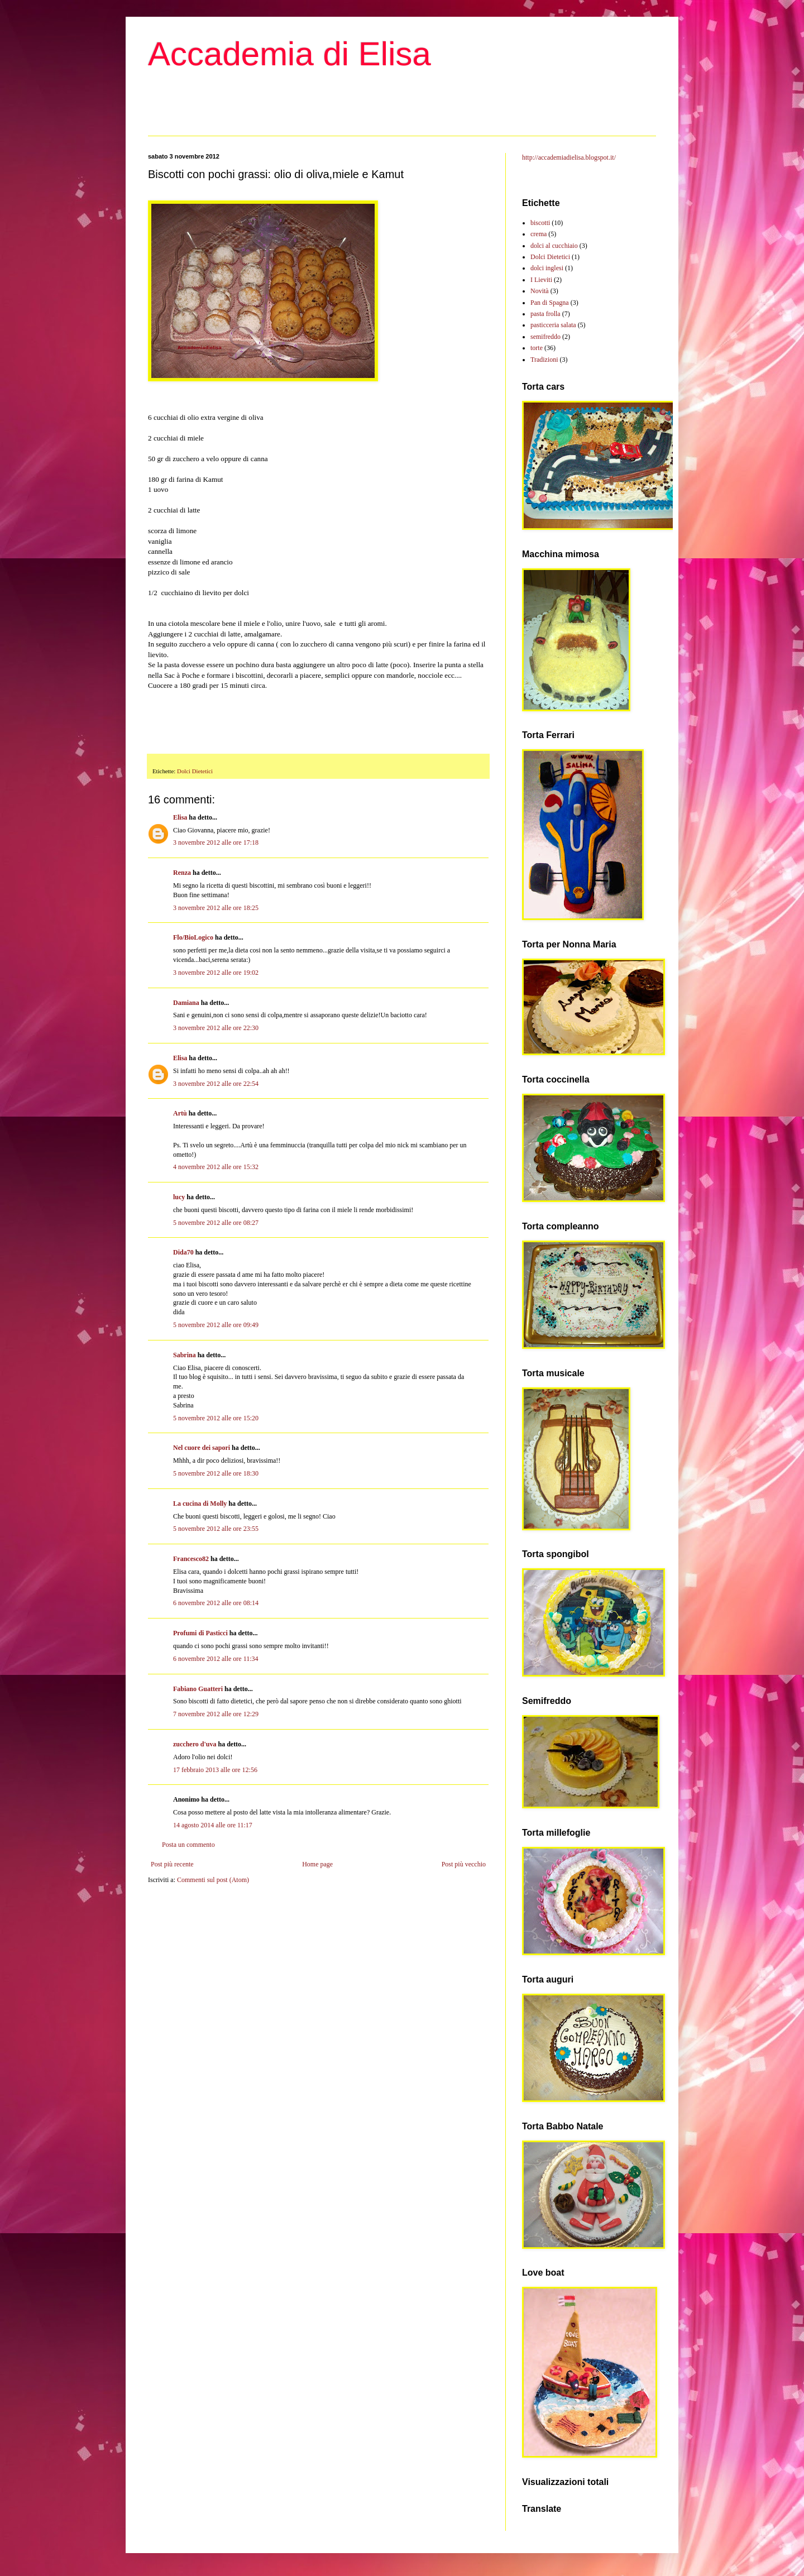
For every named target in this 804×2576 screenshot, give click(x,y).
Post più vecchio (464, 1864)
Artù (180, 1113)
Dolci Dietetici (195, 771)
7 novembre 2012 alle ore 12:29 (216, 1714)
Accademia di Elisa (289, 54)
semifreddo (545, 337)
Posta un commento (188, 1845)
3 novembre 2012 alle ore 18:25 (216, 908)
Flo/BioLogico (193, 937)
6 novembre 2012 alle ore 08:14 (216, 1603)
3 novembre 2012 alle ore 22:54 (216, 1084)
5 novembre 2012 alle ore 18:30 (216, 1473)
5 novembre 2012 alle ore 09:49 (216, 1325)
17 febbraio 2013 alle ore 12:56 (215, 1770)
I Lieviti (541, 280)
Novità (539, 291)
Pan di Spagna (549, 303)
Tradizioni (544, 359)
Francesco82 (191, 1559)
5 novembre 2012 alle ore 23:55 (216, 1529)
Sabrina (184, 1355)
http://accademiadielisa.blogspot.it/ (569, 157)
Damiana (186, 1003)
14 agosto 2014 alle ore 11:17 (212, 1825)
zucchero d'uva (194, 1744)
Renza (182, 873)
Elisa (180, 817)
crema (538, 234)
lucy (179, 1197)
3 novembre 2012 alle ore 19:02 (216, 972)
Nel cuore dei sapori (201, 1448)
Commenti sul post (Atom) (213, 1880)
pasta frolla (545, 314)
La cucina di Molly (200, 1503)
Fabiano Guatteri (198, 1689)
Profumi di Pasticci (200, 1633)
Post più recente (172, 1864)
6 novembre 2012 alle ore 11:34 (216, 1659)
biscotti (540, 223)
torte (536, 348)
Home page (317, 1864)
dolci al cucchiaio (554, 246)
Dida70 (183, 1252)
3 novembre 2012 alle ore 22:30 (216, 1028)
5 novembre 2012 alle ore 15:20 (216, 1418)
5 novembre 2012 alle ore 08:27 (216, 1223)
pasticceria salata (553, 325)
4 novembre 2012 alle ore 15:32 (216, 1167)
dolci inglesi (546, 268)
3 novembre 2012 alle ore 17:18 (216, 842)
